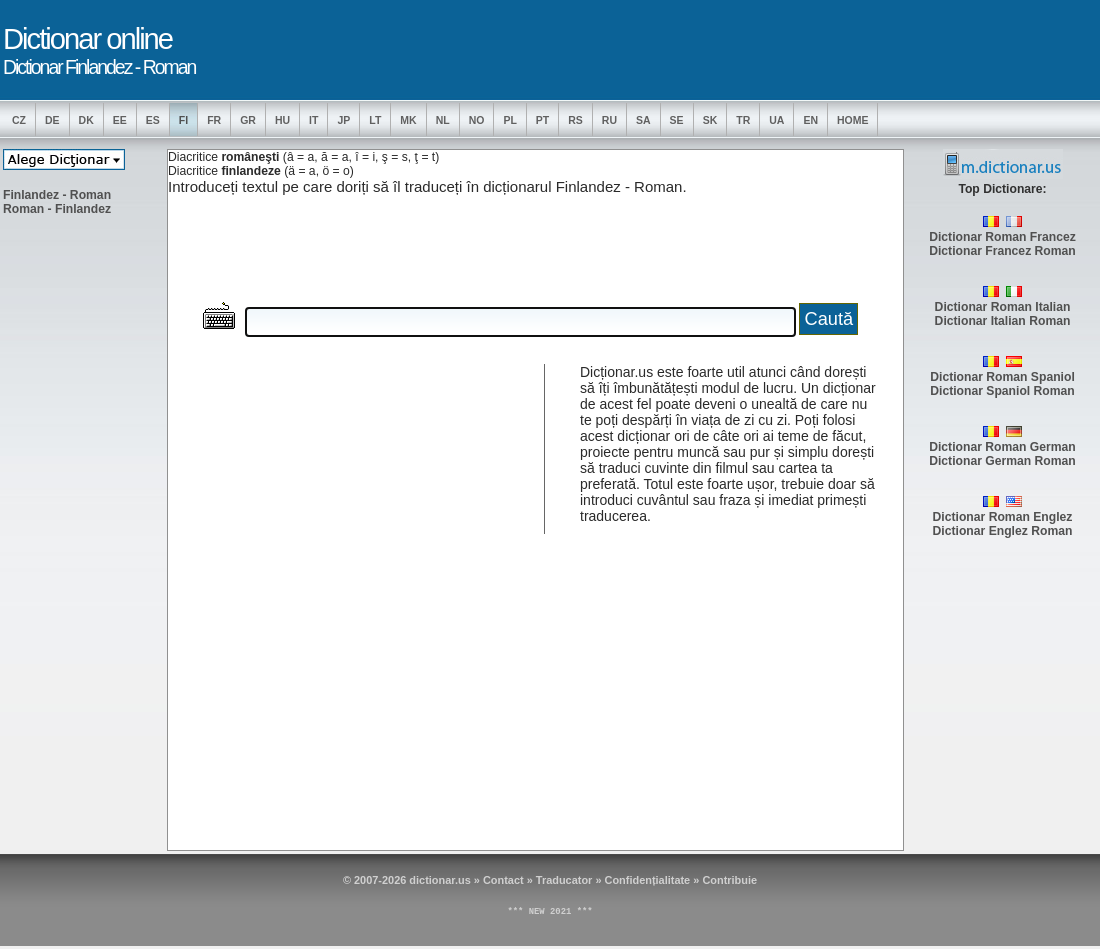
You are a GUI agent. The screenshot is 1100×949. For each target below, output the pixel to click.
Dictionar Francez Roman (1002, 251)
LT (375, 120)
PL (509, 120)
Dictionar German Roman (1002, 461)
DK (86, 120)
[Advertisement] (83, 531)
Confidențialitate (648, 880)
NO (477, 120)
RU (609, 120)
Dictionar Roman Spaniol (1002, 377)
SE (677, 120)
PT (542, 120)
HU (282, 120)
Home (853, 120)
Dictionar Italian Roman (1003, 321)
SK (710, 120)
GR (248, 120)
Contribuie (729, 880)
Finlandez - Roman (57, 195)
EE (120, 120)
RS (575, 120)
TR (743, 120)
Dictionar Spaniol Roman (1002, 391)
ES (153, 120)
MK (408, 120)
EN (810, 120)
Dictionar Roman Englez (1003, 517)
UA (776, 120)
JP (343, 120)
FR (214, 120)
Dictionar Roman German (1002, 447)
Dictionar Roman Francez (1002, 237)
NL (443, 120)
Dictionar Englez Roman (1003, 531)
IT (313, 120)
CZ (19, 120)
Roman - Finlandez (57, 209)
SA (643, 120)
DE (52, 120)
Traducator (564, 880)
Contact (503, 880)
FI (183, 120)
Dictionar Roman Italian (1003, 307)
